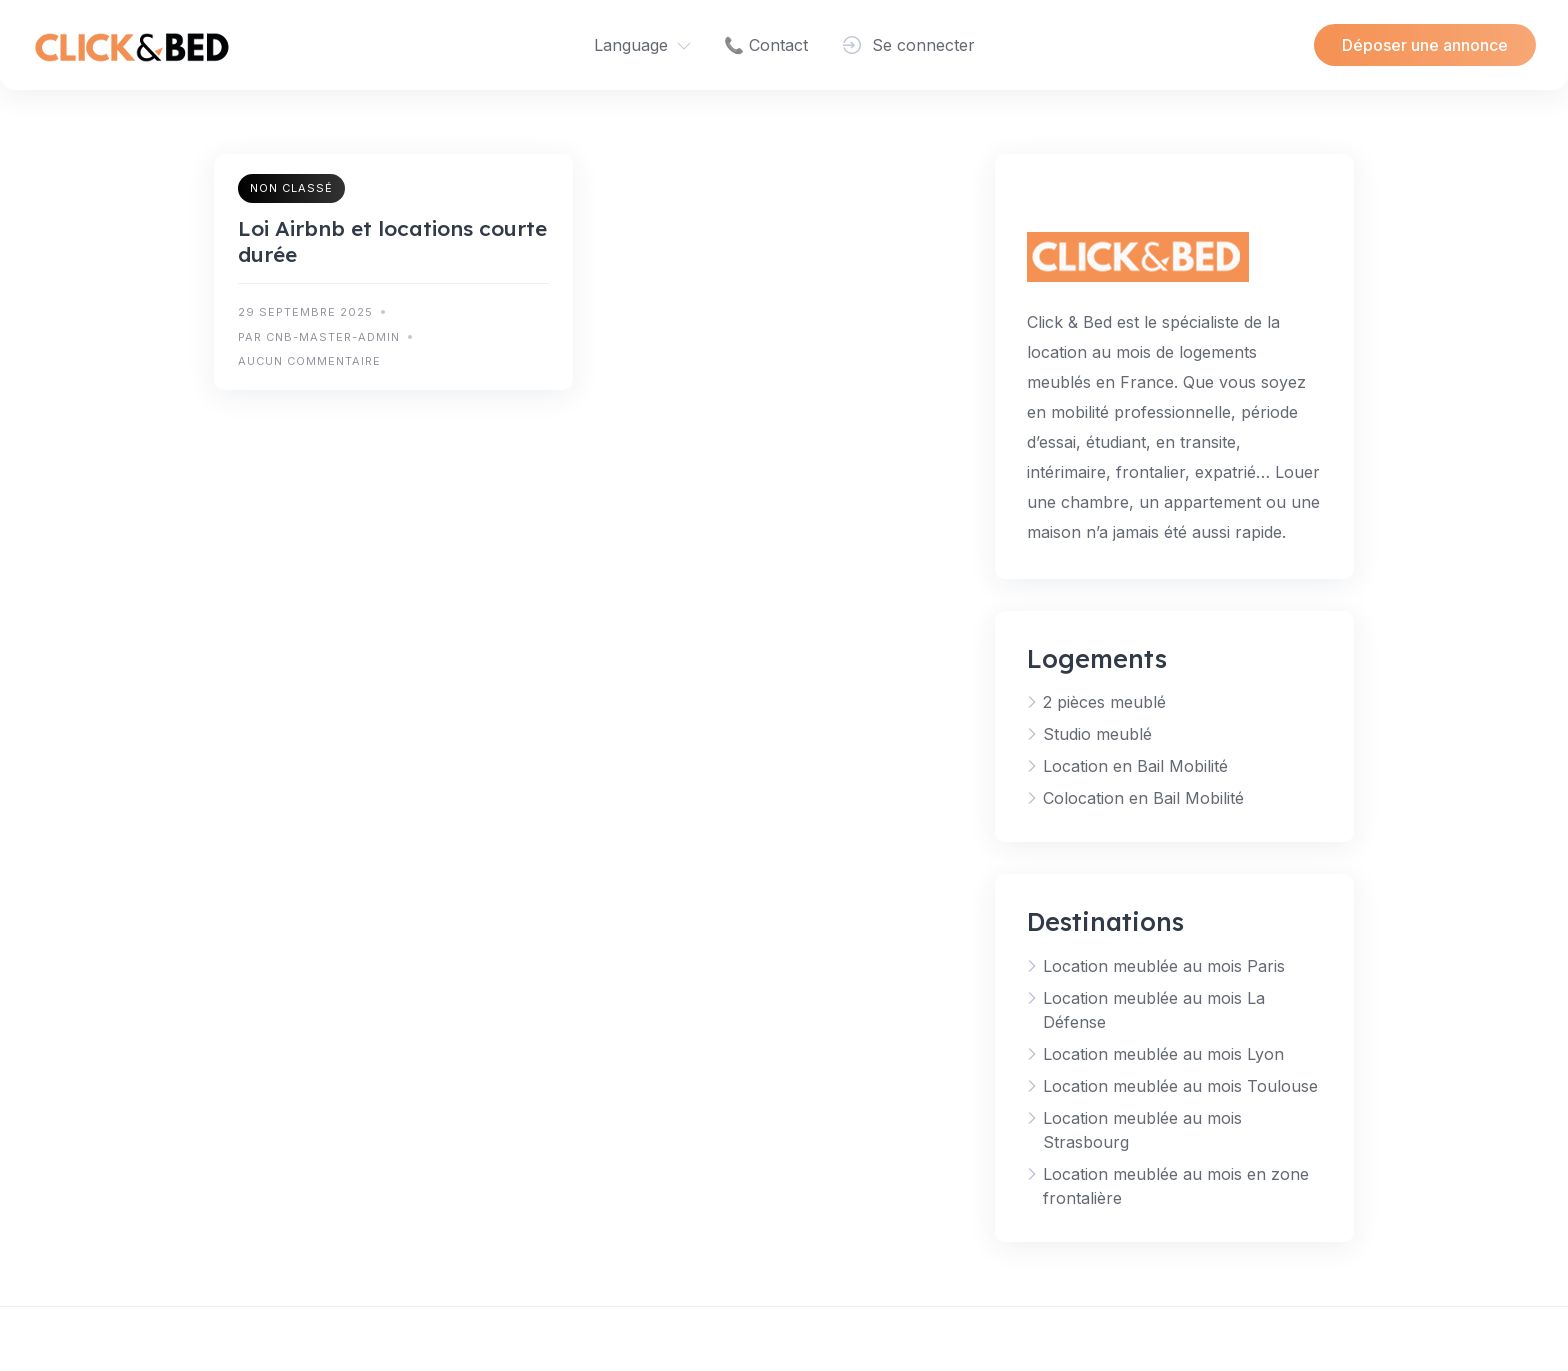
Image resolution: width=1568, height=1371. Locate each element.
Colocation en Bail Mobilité (1143, 798)
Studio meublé (1097, 734)
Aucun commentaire (309, 361)
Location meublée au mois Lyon (1163, 1054)
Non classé (291, 188)
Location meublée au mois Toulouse (1180, 1086)
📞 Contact (766, 45)
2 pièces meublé (1104, 702)
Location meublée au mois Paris (1164, 966)
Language (631, 45)
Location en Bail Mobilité (1135, 766)
